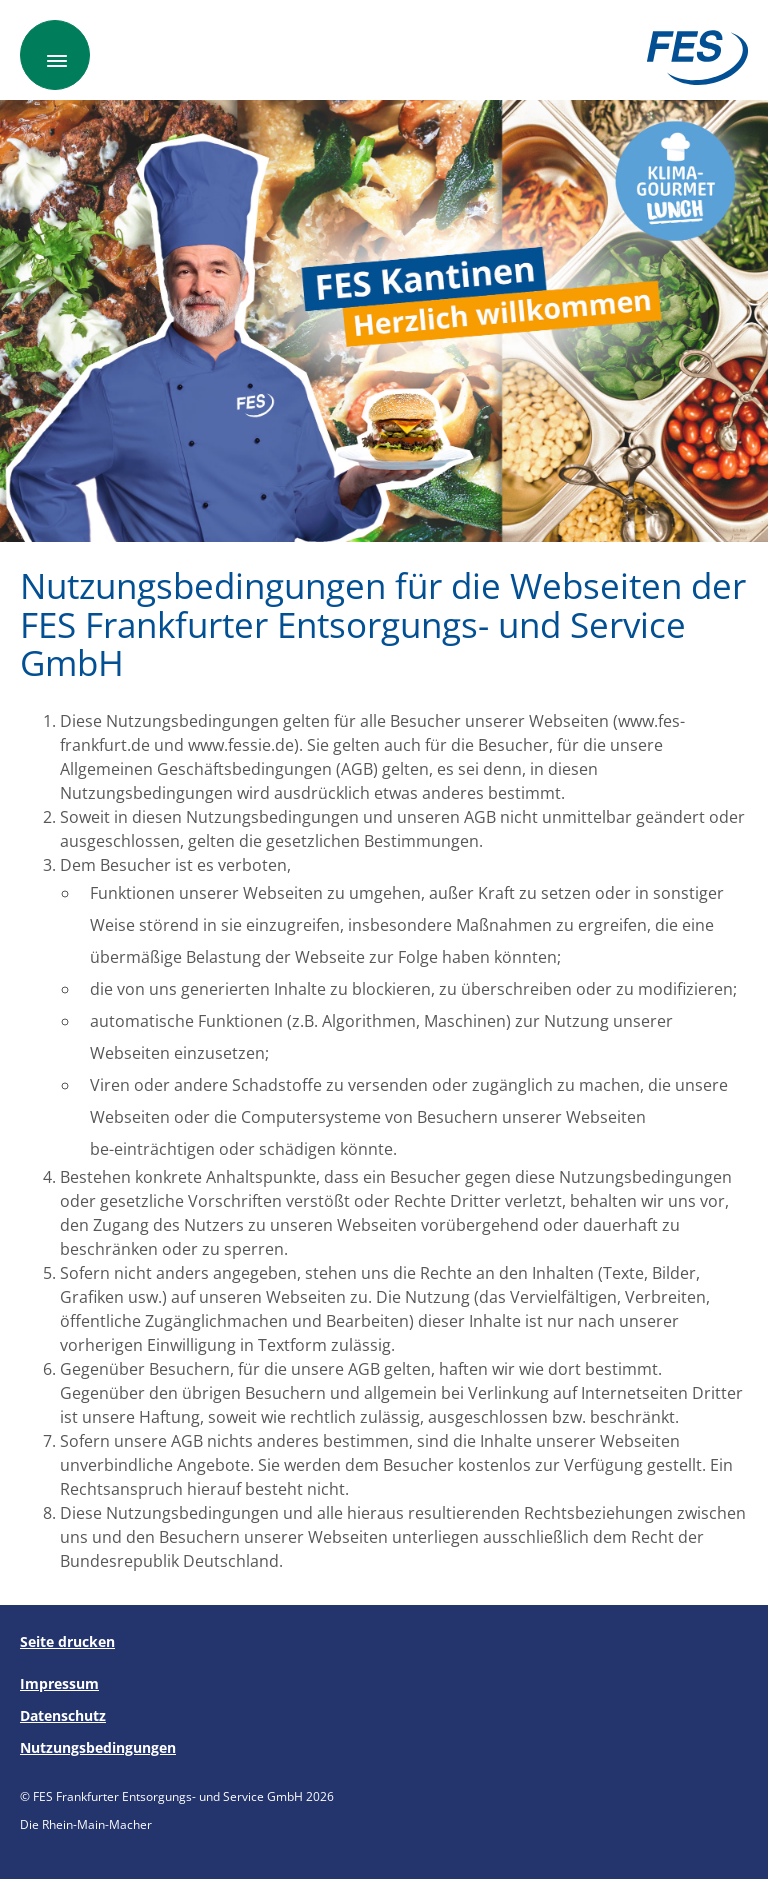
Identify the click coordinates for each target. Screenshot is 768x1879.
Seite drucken (67, 1641)
